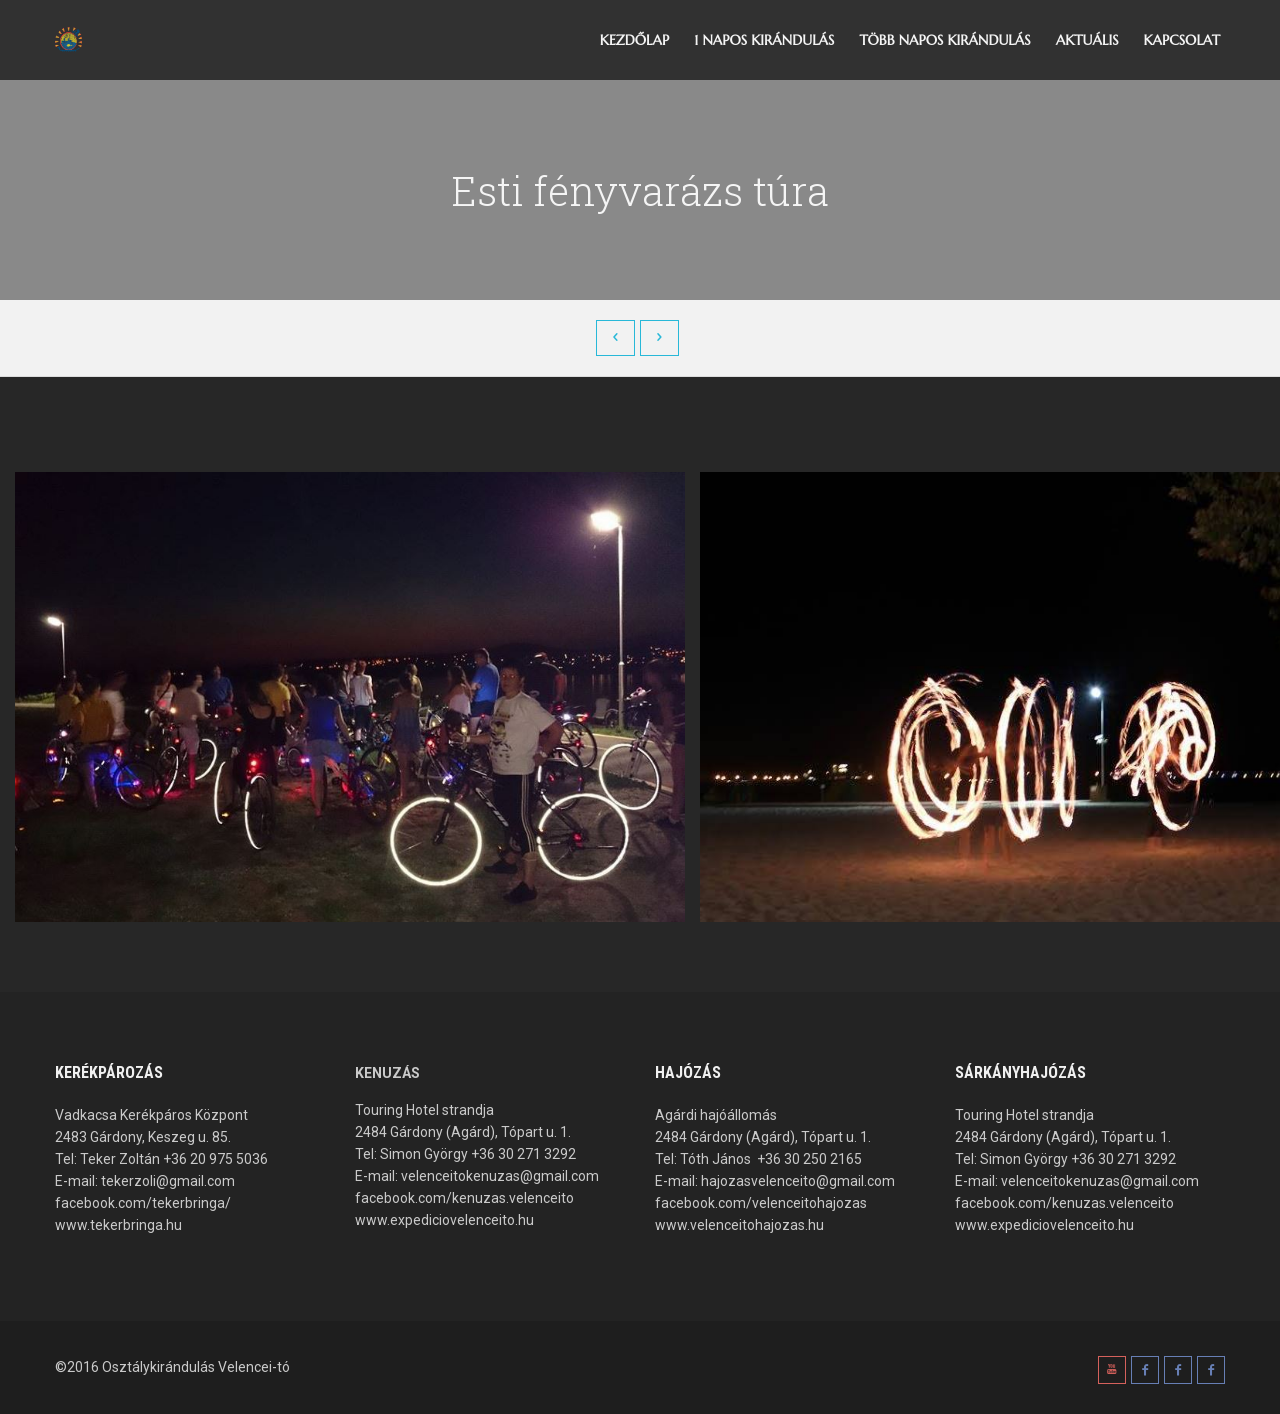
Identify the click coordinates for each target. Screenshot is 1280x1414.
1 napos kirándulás (764, 40)
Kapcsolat (1182, 40)
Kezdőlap (634, 40)
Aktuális (1087, 40)
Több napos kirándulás (944, 40)
